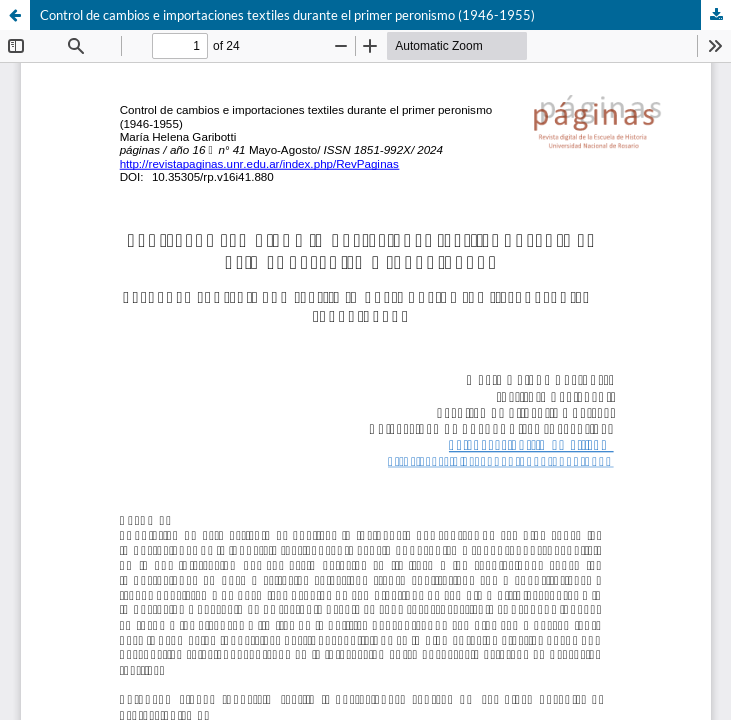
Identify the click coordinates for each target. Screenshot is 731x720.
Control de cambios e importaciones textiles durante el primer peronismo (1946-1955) (287, 15)
